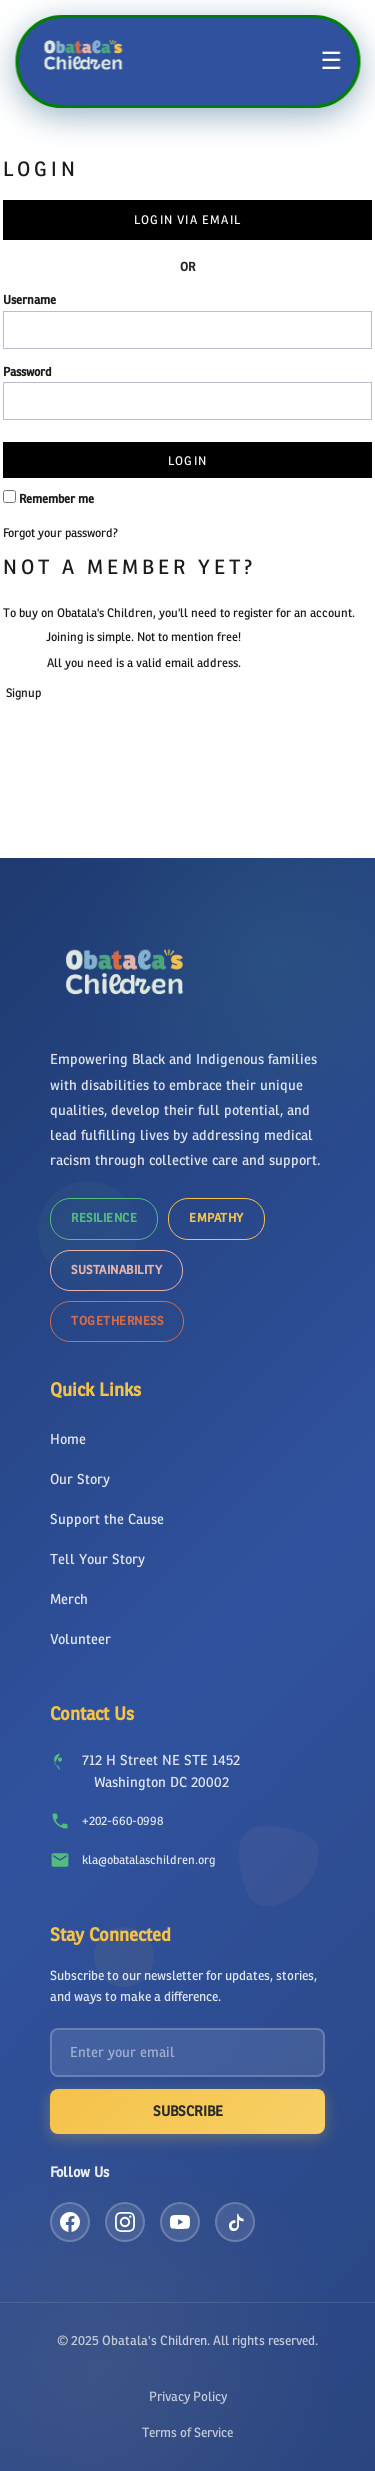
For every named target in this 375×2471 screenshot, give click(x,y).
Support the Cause (107, 1519)
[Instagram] (125, 2222)
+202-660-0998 (122, 1821)
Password (27, 372)
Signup (23, 693)
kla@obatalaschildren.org (148, 1860)
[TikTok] (235, 2222)
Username (29, 300)
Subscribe (188, 2111)
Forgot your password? (60, 533)
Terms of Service (187, 2432)
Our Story (80, 1479)
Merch (69, 1599)
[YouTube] (180, 2222)
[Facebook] (70, 2222)
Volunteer (80, 1639)
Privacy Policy (188, 2396)
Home (68, 1439)
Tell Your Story (97, 1559)
